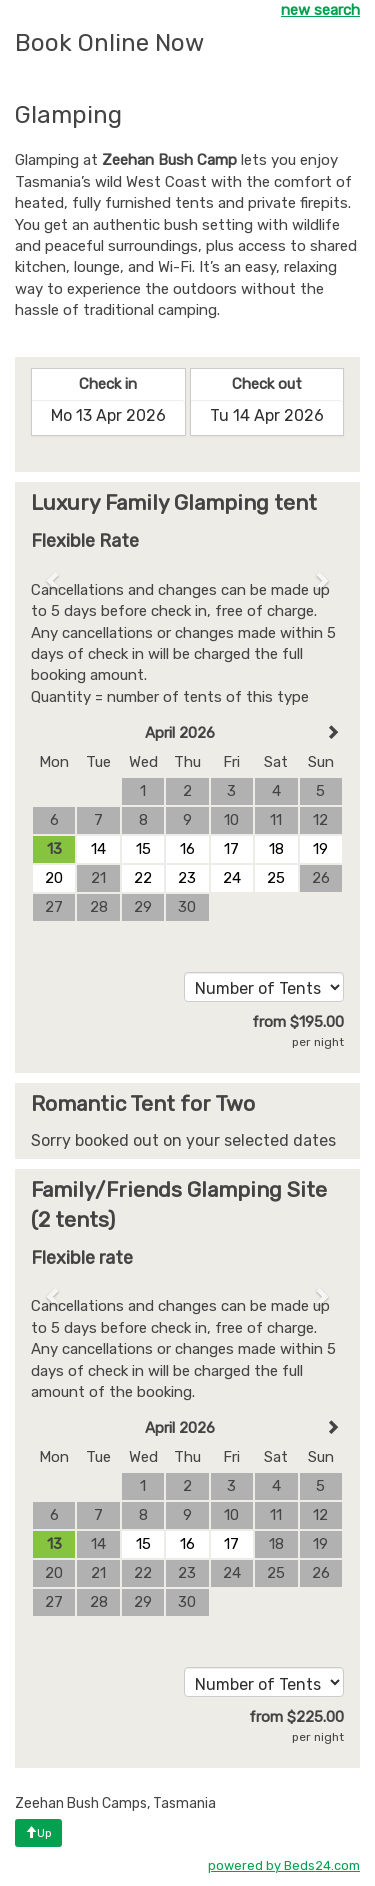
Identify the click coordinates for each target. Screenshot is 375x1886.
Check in (108, 384)
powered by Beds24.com (284, 1865)
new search (320, 10)
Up (38, 1833)
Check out (267, 384)
